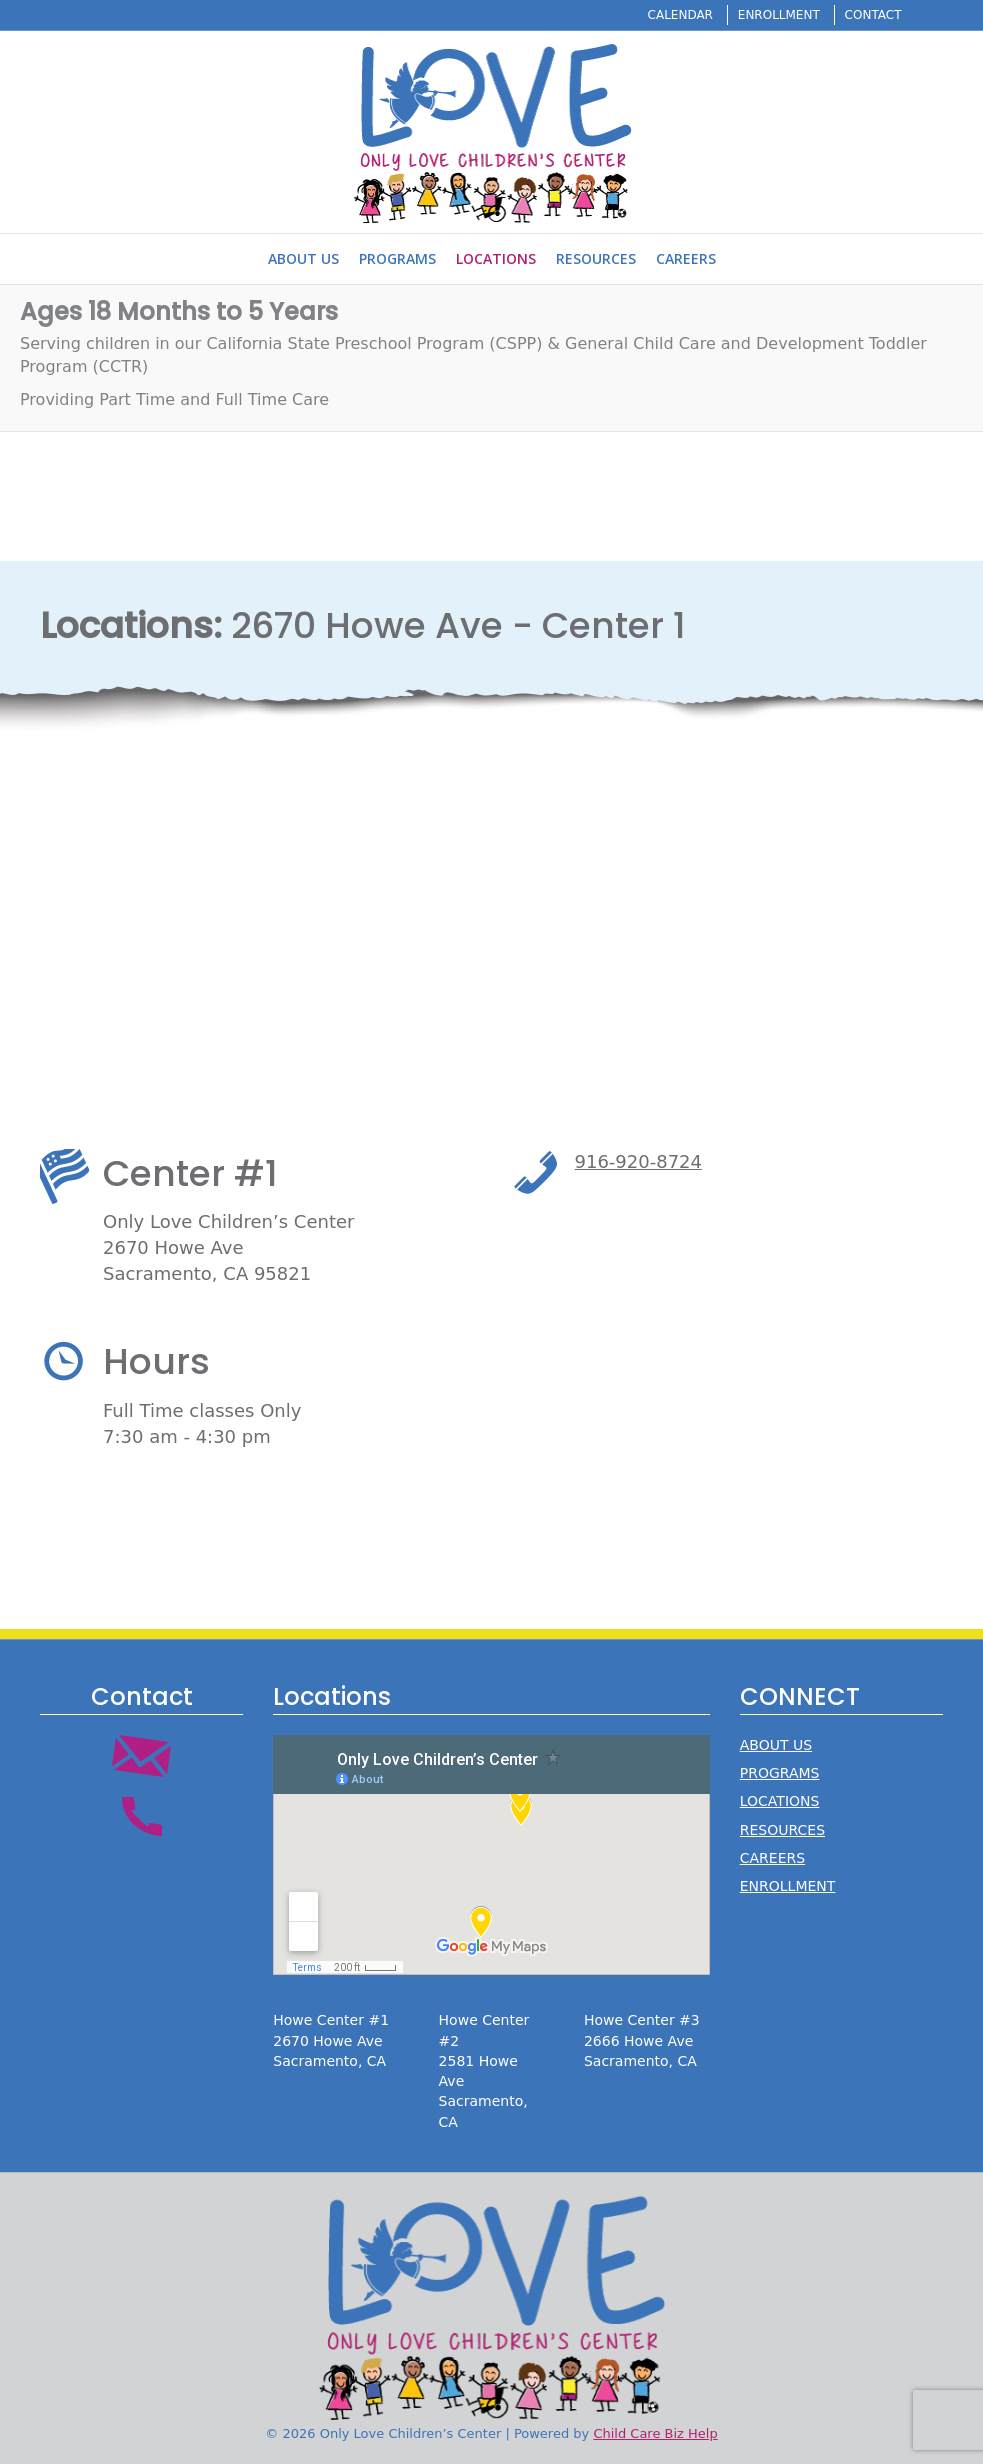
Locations (496, 258)
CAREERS (772, 1858)
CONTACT (873, 15)
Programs (397, 258)
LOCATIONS (780, 1801)
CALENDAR (680, 15)
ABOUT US (776, 1745)
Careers (686, 258)
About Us (303, 258)
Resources (596, 258)
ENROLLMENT (779, 15)
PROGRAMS (780, 1773)
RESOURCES (782, 1830)
